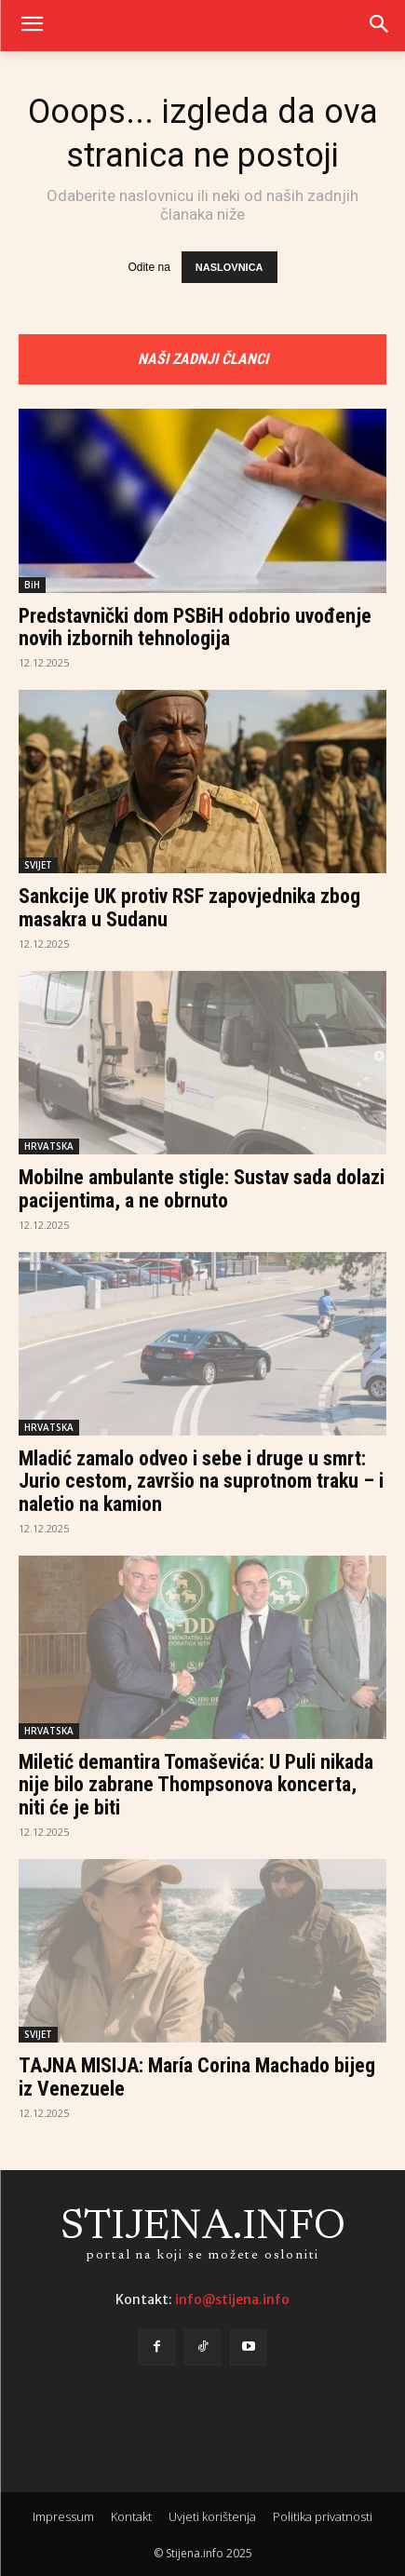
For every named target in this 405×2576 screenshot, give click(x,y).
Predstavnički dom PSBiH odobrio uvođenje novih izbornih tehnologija (195, 627)
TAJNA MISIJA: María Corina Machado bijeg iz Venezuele (197, 2076)
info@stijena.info (232, 2299)
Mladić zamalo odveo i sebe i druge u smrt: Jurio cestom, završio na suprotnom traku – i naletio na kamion (201, 1481)
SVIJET (38, 864)
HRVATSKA (49, 1146)
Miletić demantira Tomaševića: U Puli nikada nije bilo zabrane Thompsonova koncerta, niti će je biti (196, 1784)
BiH (32, 584)
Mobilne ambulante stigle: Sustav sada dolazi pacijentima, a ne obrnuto (202, 1188)
